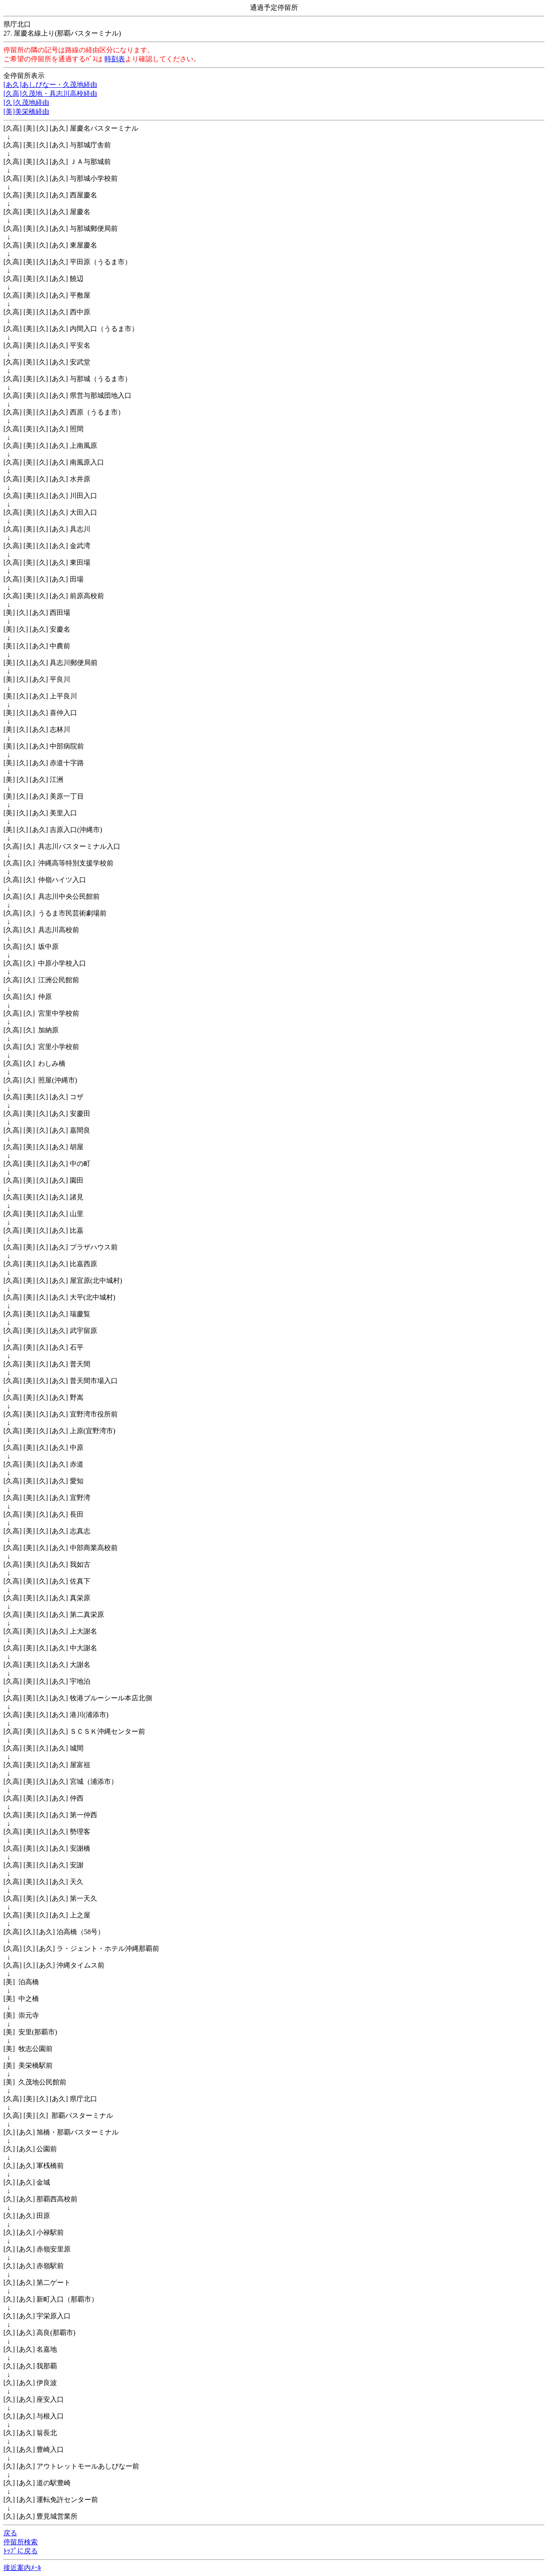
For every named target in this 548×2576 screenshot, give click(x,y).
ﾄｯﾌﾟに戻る (20, 2551)
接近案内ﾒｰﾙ (22, 2567)
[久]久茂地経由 (26, 102)
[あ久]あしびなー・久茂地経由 (50, 84)
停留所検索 (20, 2542)
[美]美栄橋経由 (26, 111)
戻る (10, 2533)
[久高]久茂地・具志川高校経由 (50, 93)
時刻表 (114, 59)
